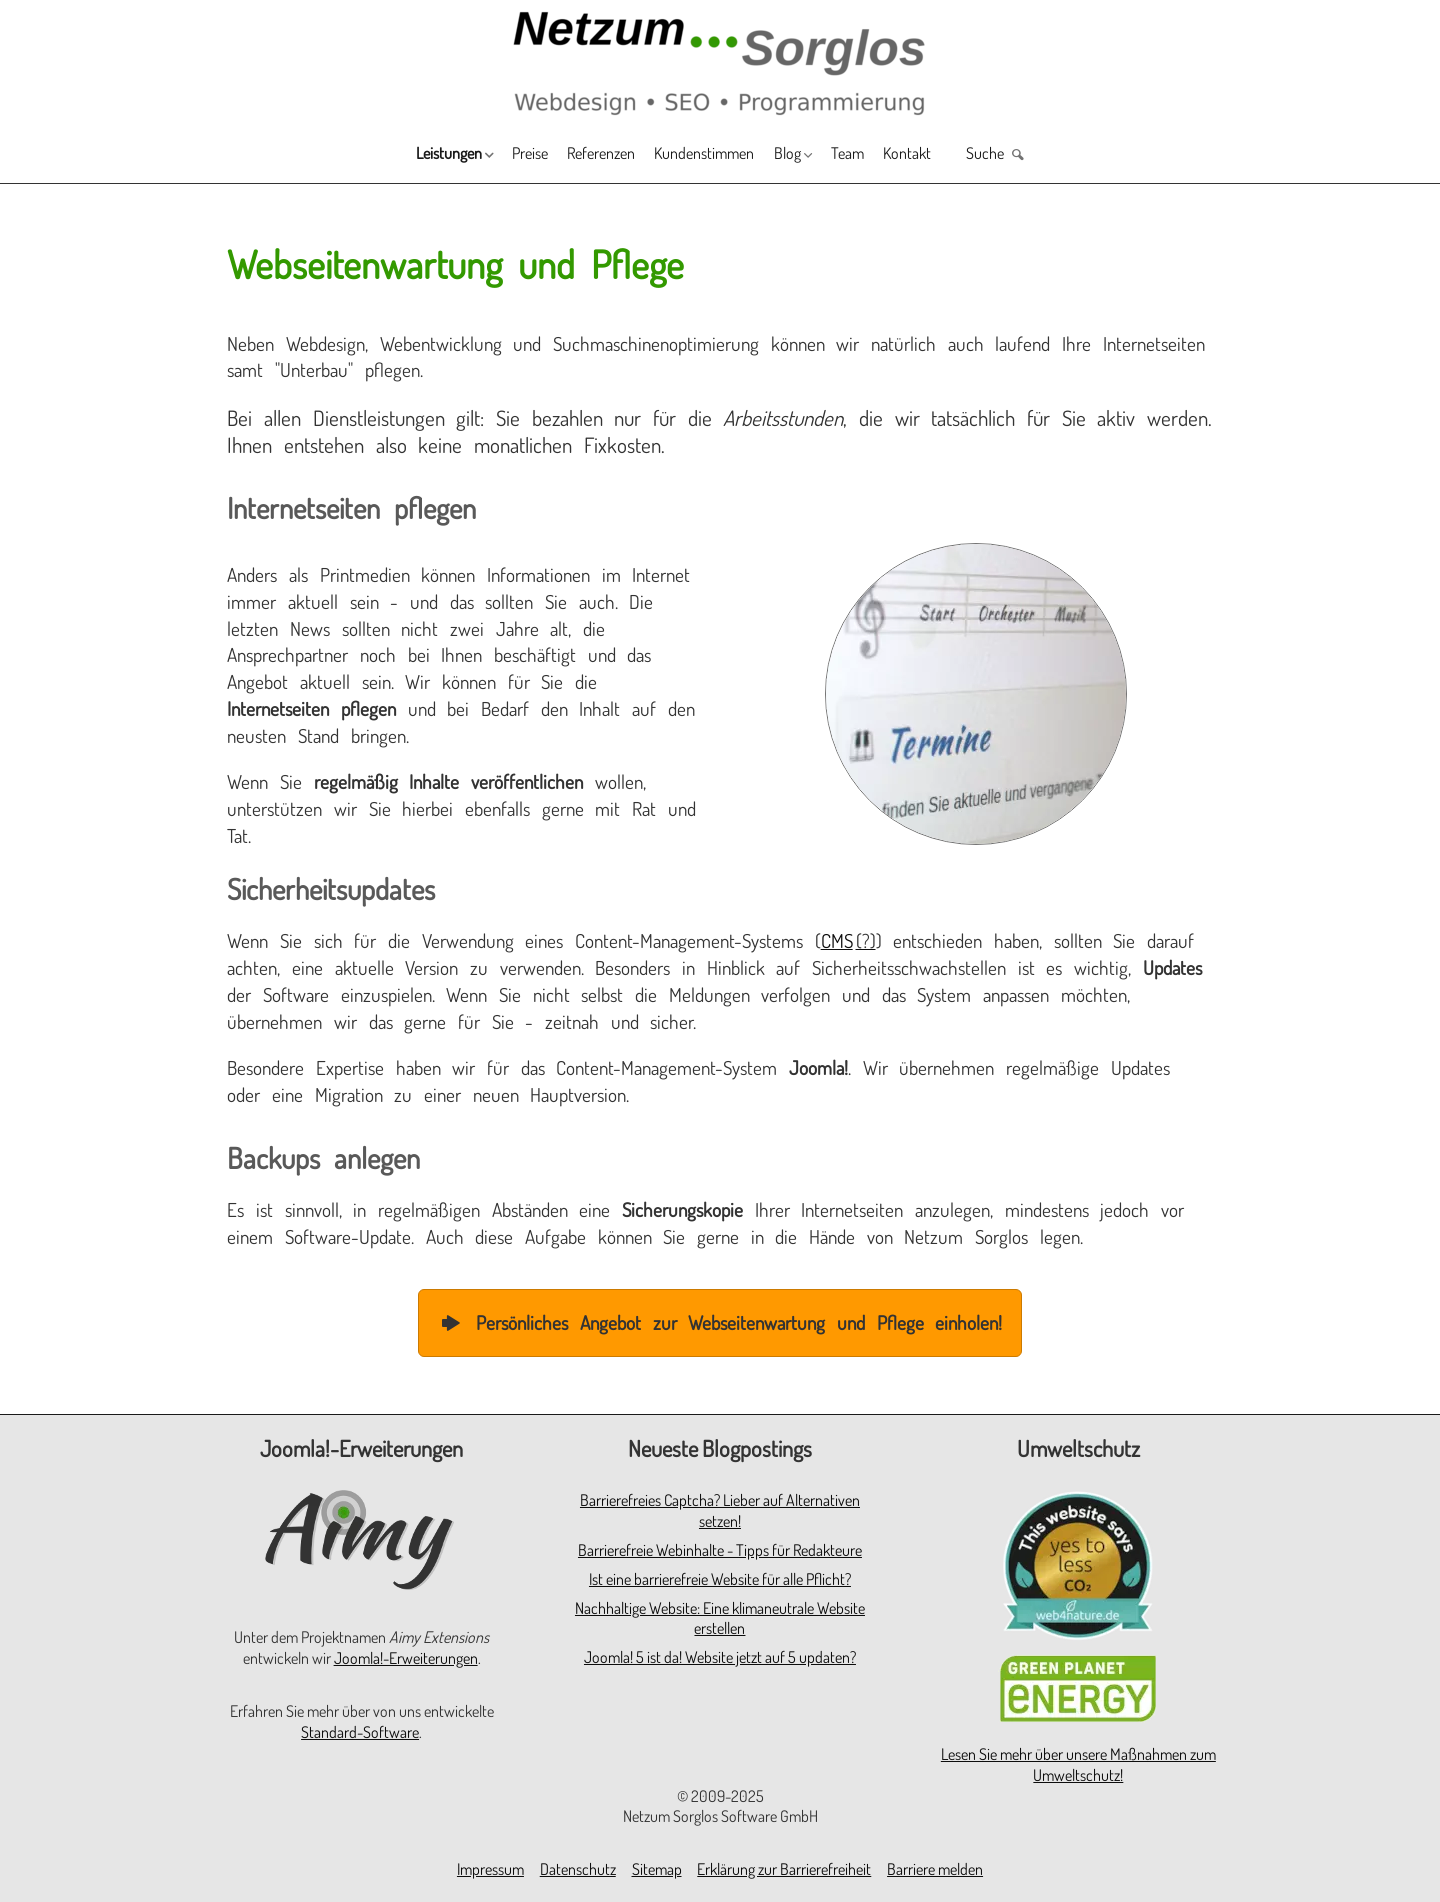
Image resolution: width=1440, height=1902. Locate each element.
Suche (1059, 155)
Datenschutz (578, 1869)
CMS (837, 940)
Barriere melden (935, 1869)
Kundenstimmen (705, 155)
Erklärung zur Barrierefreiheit (784, 1869)
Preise (483, 155)
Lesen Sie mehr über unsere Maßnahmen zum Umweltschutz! (1078, 1764)
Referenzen (575, 155)
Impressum (490, 1869)
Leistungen (378, 155)
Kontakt (963, 155)
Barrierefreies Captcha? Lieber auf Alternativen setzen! (720, 1510)
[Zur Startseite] (720, 61)
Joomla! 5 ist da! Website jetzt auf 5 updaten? (720, 1657)
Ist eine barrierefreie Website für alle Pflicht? (720, 1579)
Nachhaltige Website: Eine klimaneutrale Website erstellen (720, 1618)
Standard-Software (360, 1732)
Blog (810, 155)
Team (887, 155)
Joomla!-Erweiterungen (406, 1658)
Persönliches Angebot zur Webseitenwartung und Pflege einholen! (720, 1322)
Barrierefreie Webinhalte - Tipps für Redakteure (720, 1550)
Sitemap (657, 1869)
